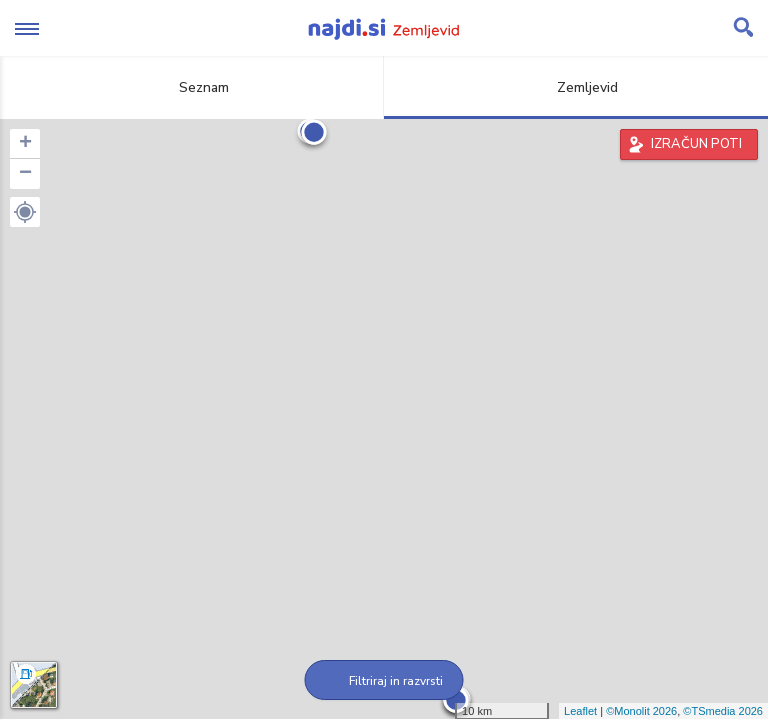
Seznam (192, 87)
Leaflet (580, 711)
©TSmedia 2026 (723, 711)
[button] (25, 212)
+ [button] (25, 144)
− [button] (25, 174)
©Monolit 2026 (641, 711)
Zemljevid (576, 87)
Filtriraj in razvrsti (384, 681)
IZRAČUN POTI (696, 144)
